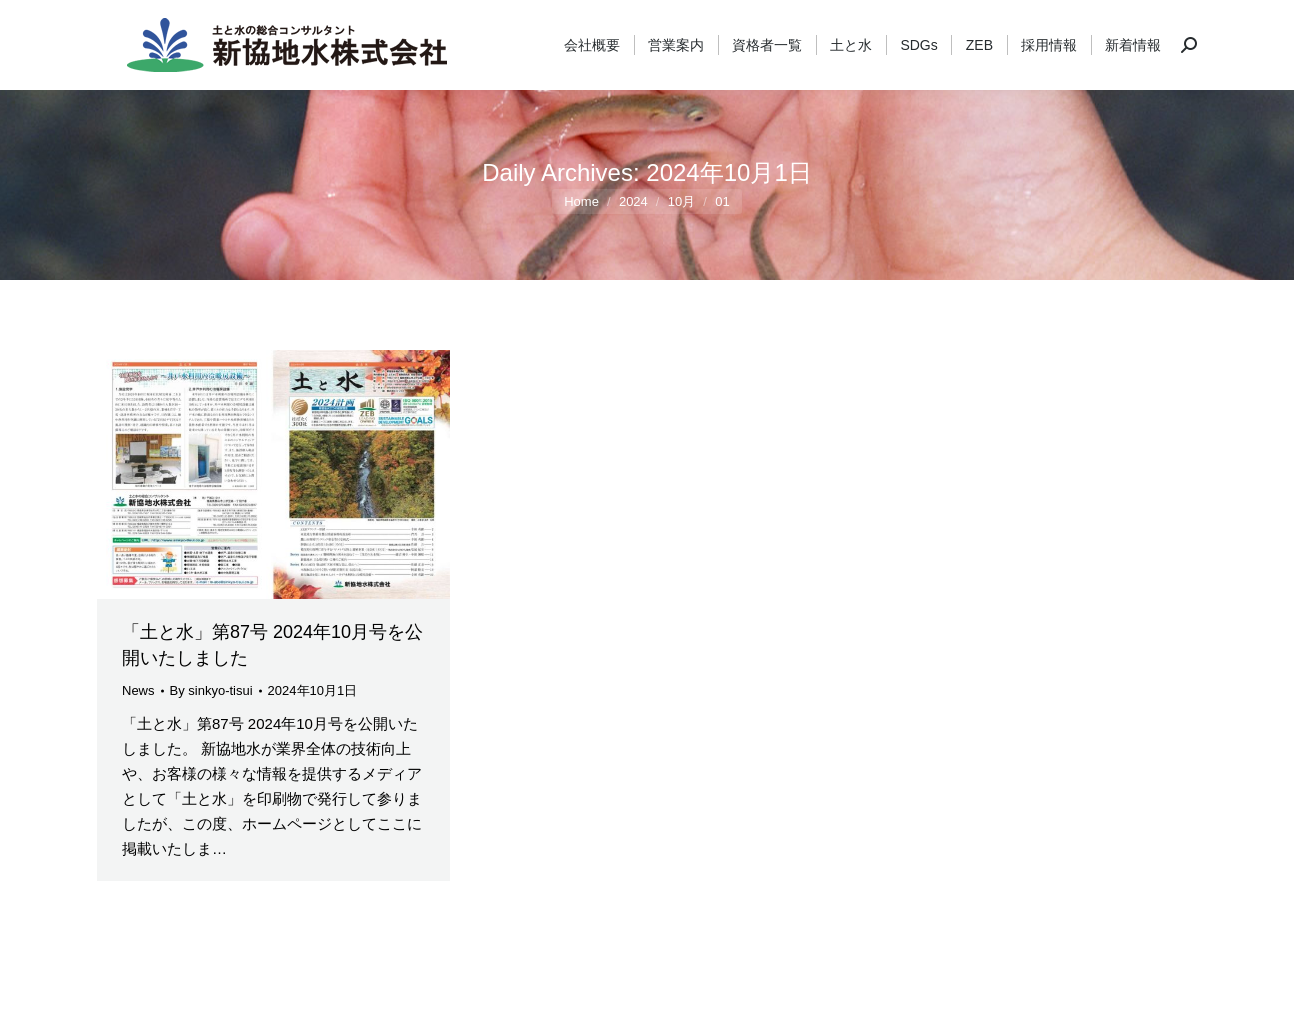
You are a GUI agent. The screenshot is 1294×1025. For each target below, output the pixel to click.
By (211, 690)
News (138, 690)
